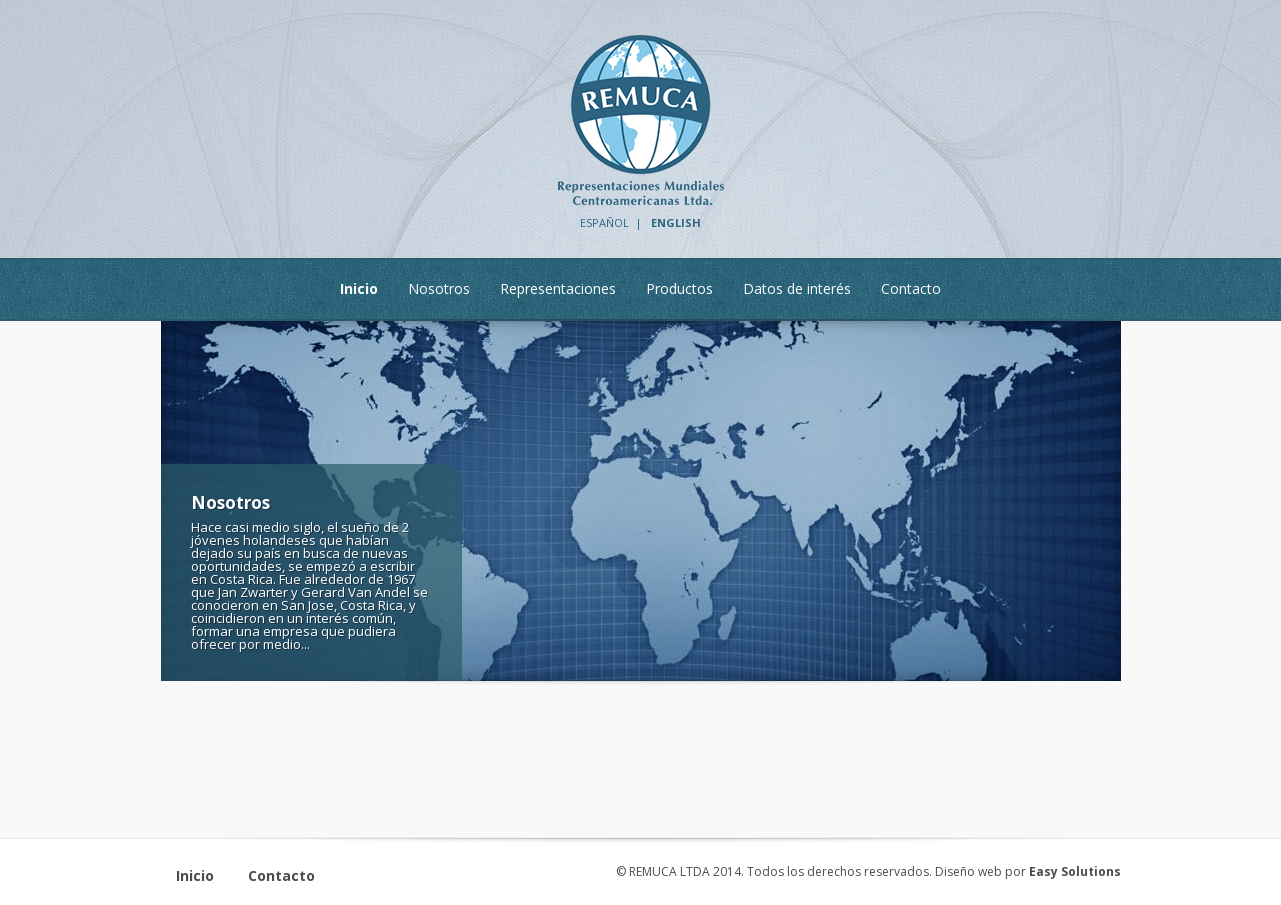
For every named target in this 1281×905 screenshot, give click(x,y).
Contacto (281, 876)
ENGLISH (676, 222)
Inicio (195, 876)
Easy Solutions (1075, 871)
